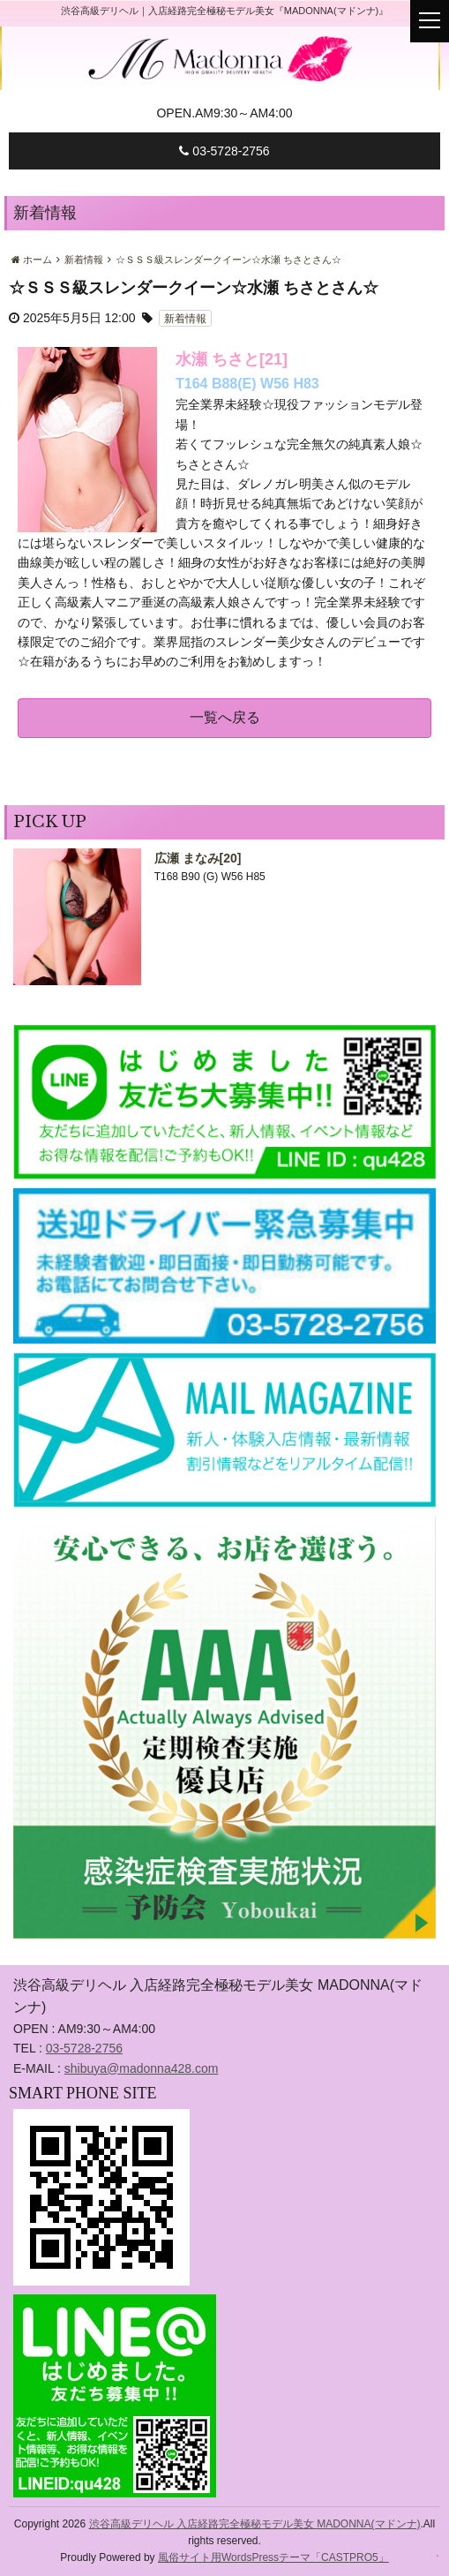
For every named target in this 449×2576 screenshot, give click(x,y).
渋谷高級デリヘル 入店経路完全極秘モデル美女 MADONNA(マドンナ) (255, 2524)
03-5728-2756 (224, 151)
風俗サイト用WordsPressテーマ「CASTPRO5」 (273, 2557)
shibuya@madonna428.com (141, 2068)
